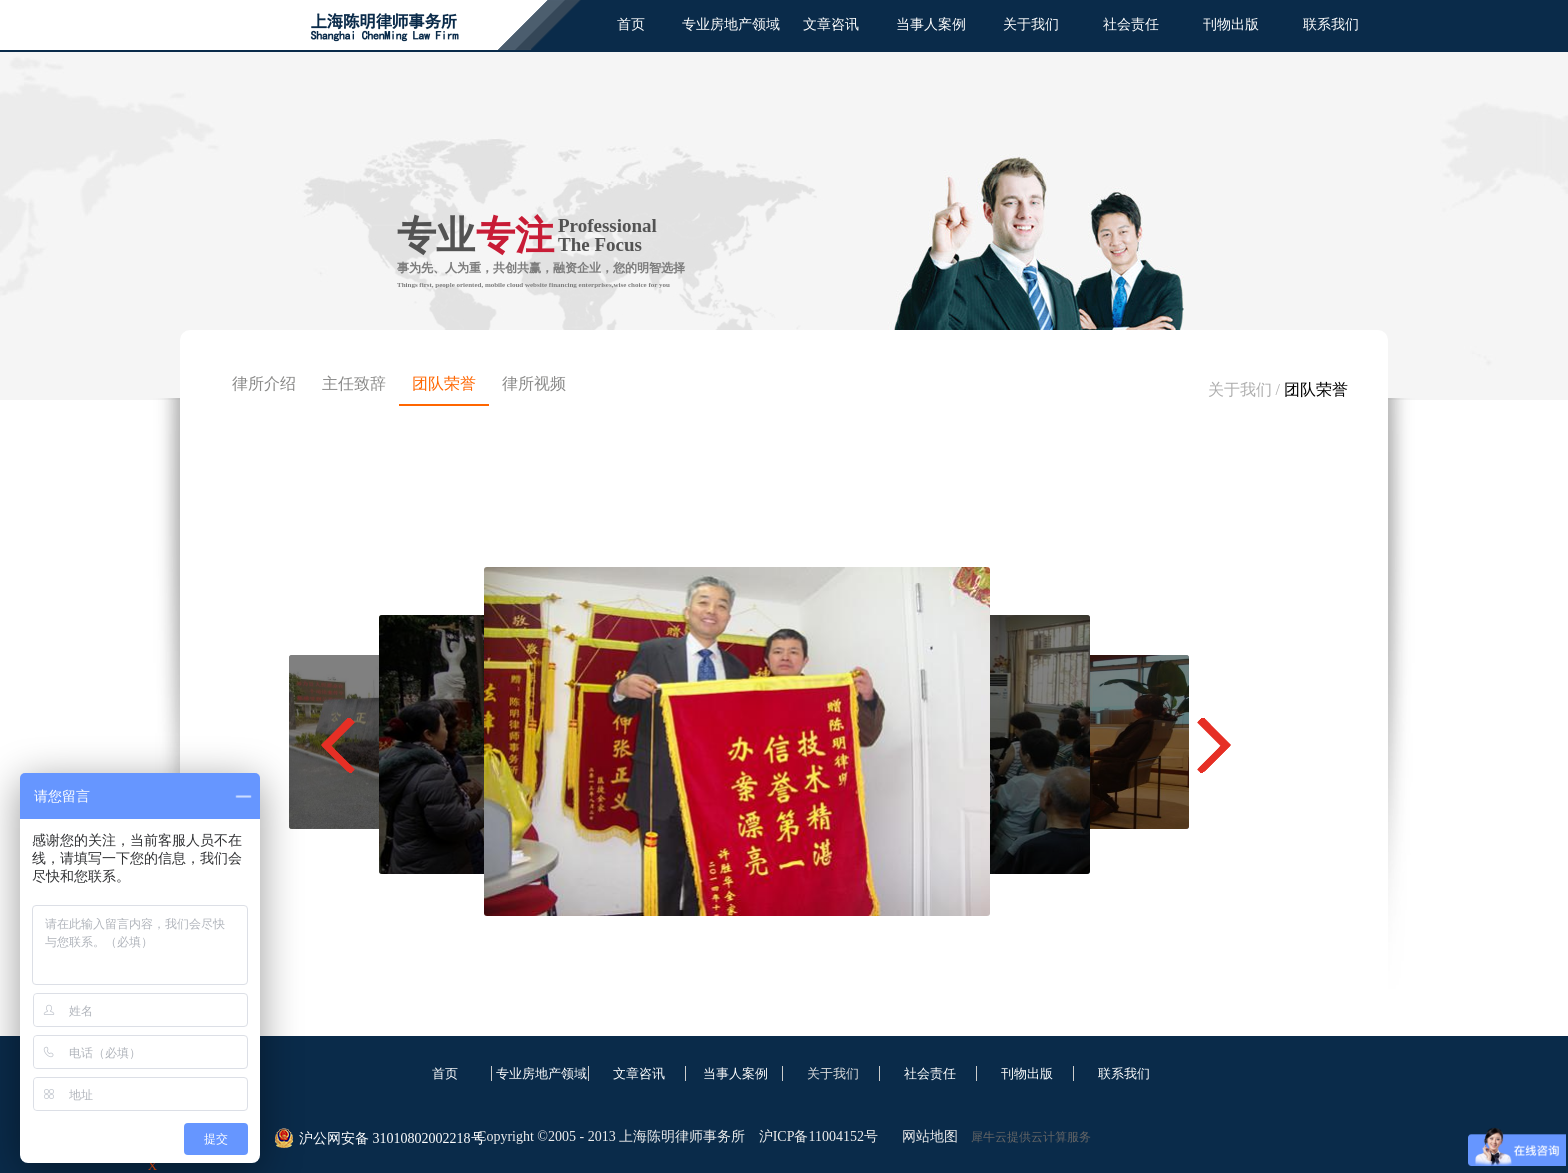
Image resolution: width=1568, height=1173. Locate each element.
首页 (631, 24)
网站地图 (926, 1136)
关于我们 (1240, 389)
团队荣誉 (1316, 389)
